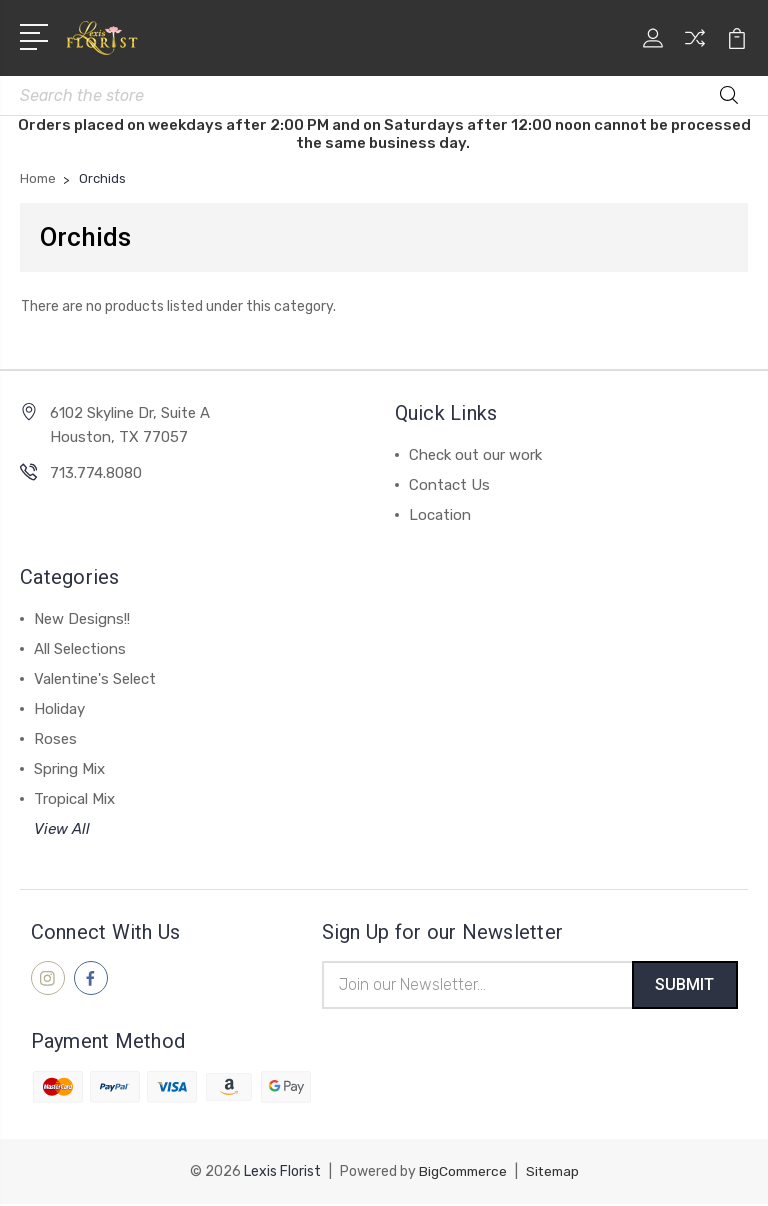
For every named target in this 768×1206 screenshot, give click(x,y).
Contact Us (449, 485)
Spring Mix (69, 769)
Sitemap (554, 1173)
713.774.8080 (96, 473)
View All (62, 829)
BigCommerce (461, 1173)
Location (440, 515)
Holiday (59, 709)
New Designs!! (82, 619)
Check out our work (475, 455)
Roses (55, 739)
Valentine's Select (95, 679)
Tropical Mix (74, 799)
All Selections (80, 649)
